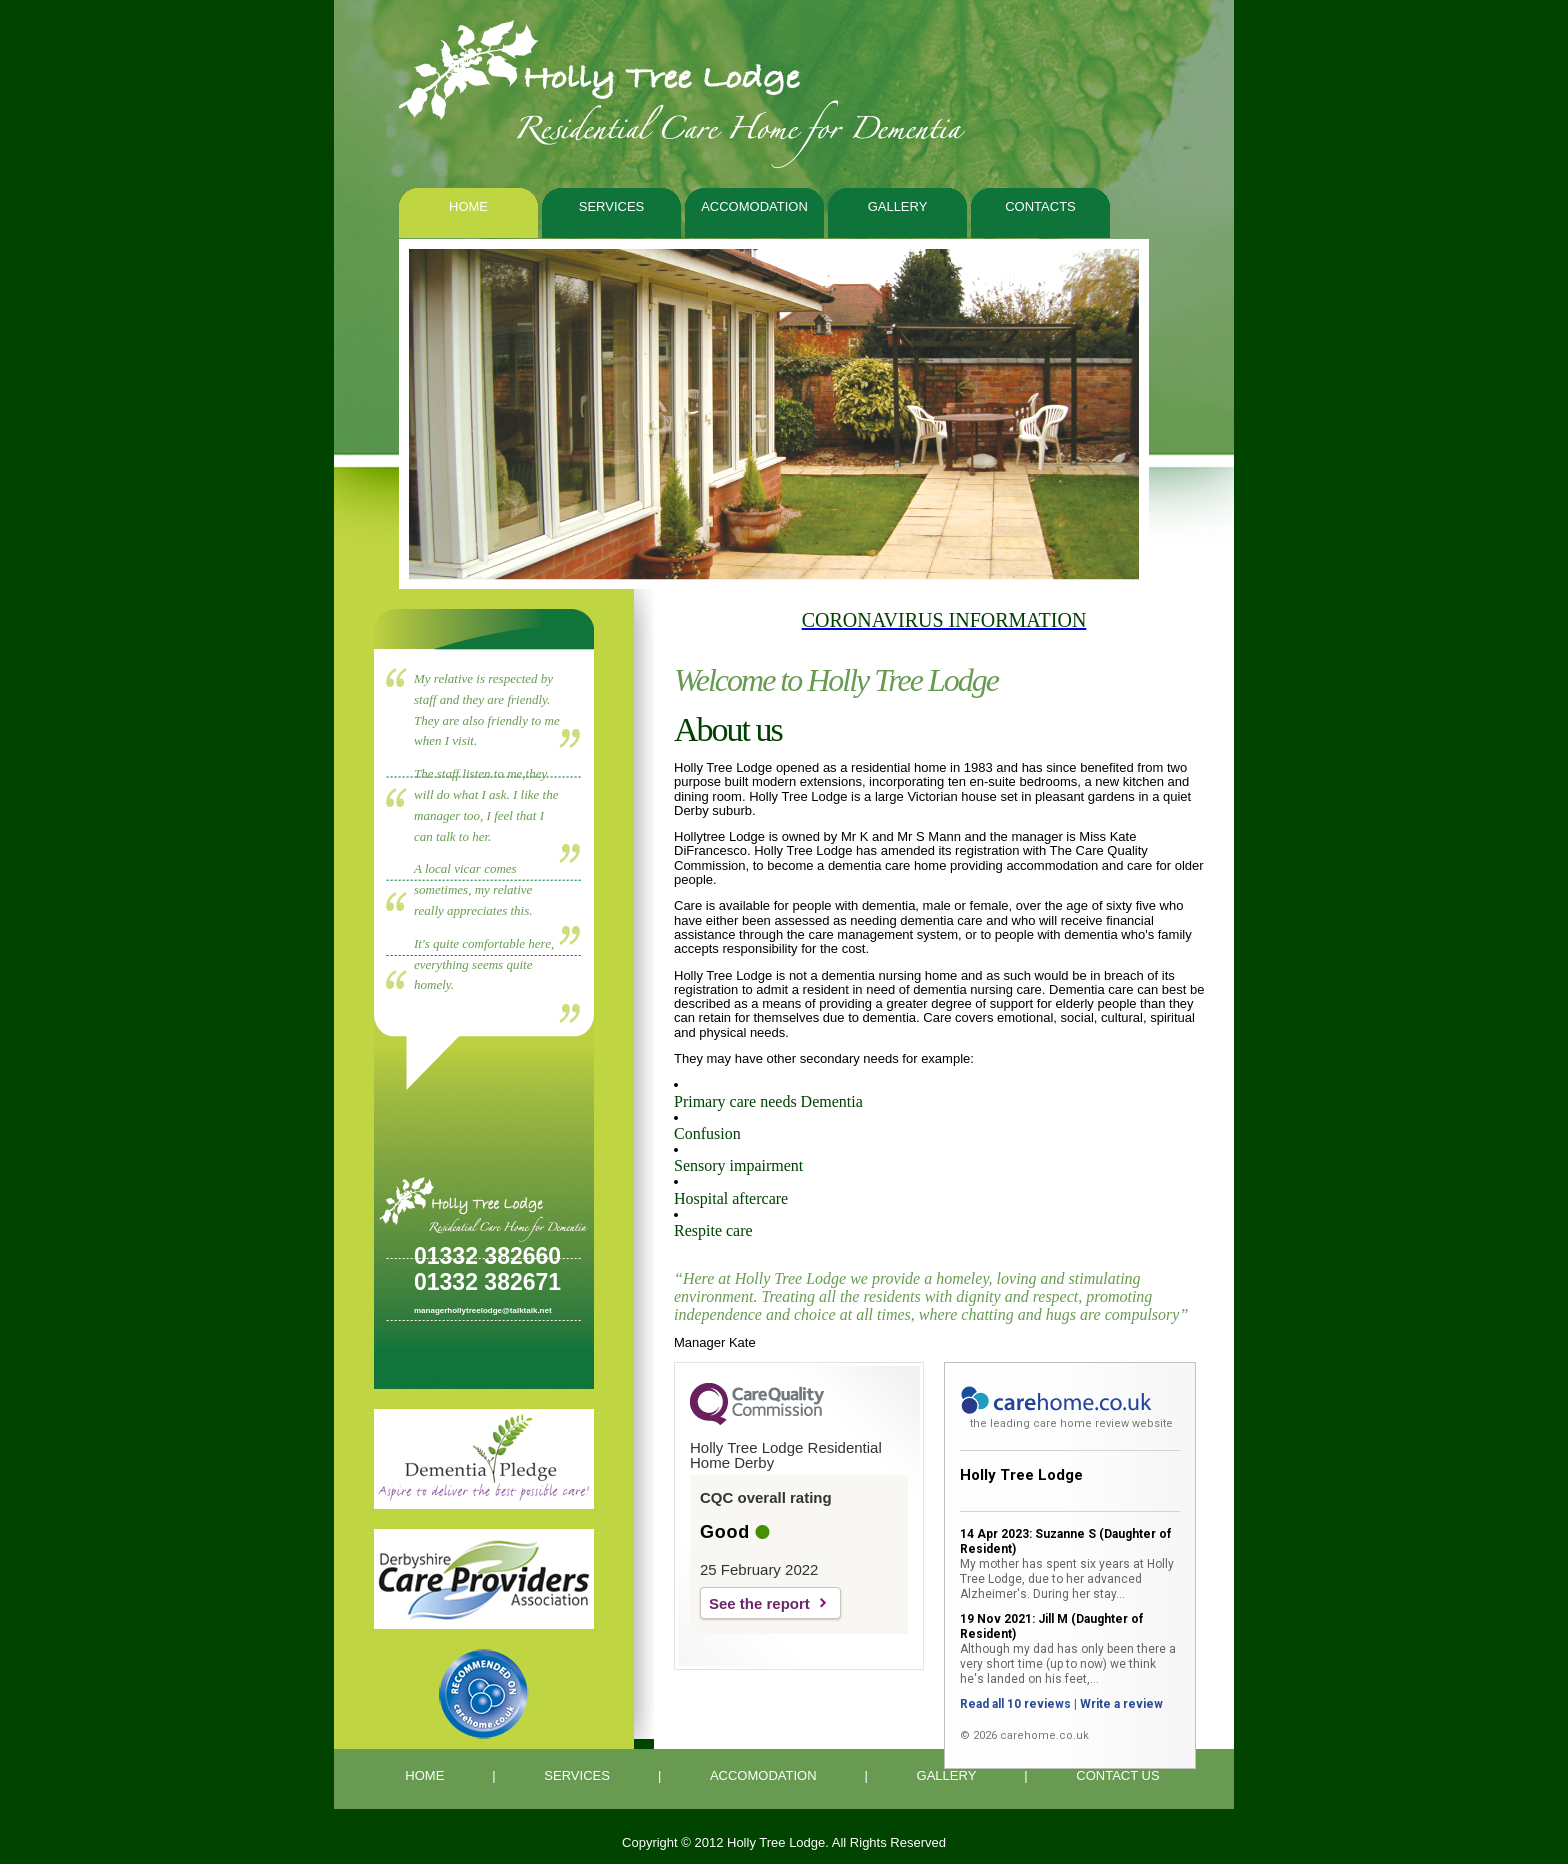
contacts (1040, 206)
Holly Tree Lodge (1021, 1475)
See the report (759, 1603)
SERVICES (577, 1775)
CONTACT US (1117, 1775)
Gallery (898, 206)
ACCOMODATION (763, 1775)
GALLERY (947, 1775)
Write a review (1121, 1704)
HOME (424, 1775)
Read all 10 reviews (1015, 1704)
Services (612, 206)
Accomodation (754, 206)
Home (468, 206)
